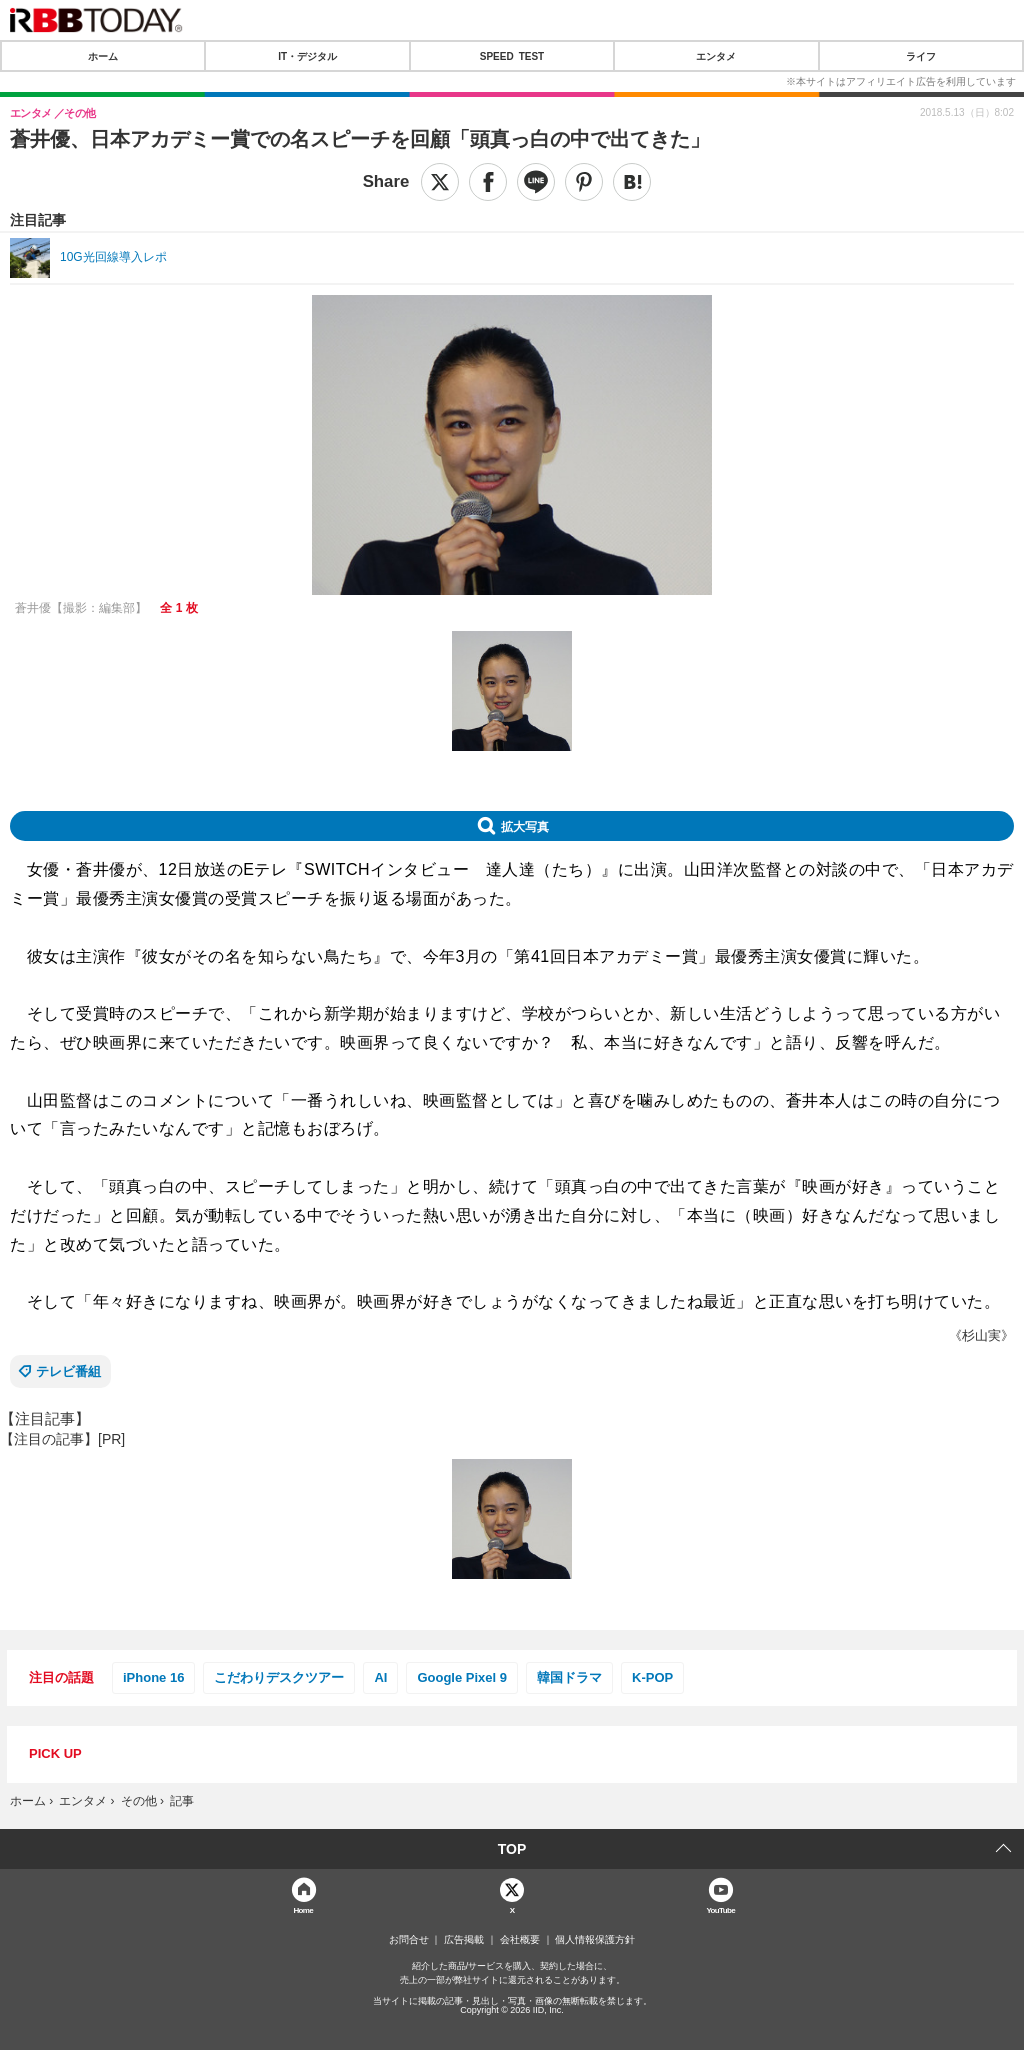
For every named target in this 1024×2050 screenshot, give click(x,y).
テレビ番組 (68, 1371)
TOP (512, 1849)
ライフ (921, 56)
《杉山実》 (981, 1335)
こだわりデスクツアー (279, 1677)
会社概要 (520, 1940)
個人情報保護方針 (595, 1940)
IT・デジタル (307, 56)
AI (380, 1677)
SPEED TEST (512, 56)
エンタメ (716, 56)
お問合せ (409, 1940)
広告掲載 (464, 1940)
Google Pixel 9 (462, 1677)
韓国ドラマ (569, 1677)
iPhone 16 (153, 1677)
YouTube (720, 1909)
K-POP (652, 1677)
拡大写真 (525, 826)
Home (303, 1909)
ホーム (103, 56)
